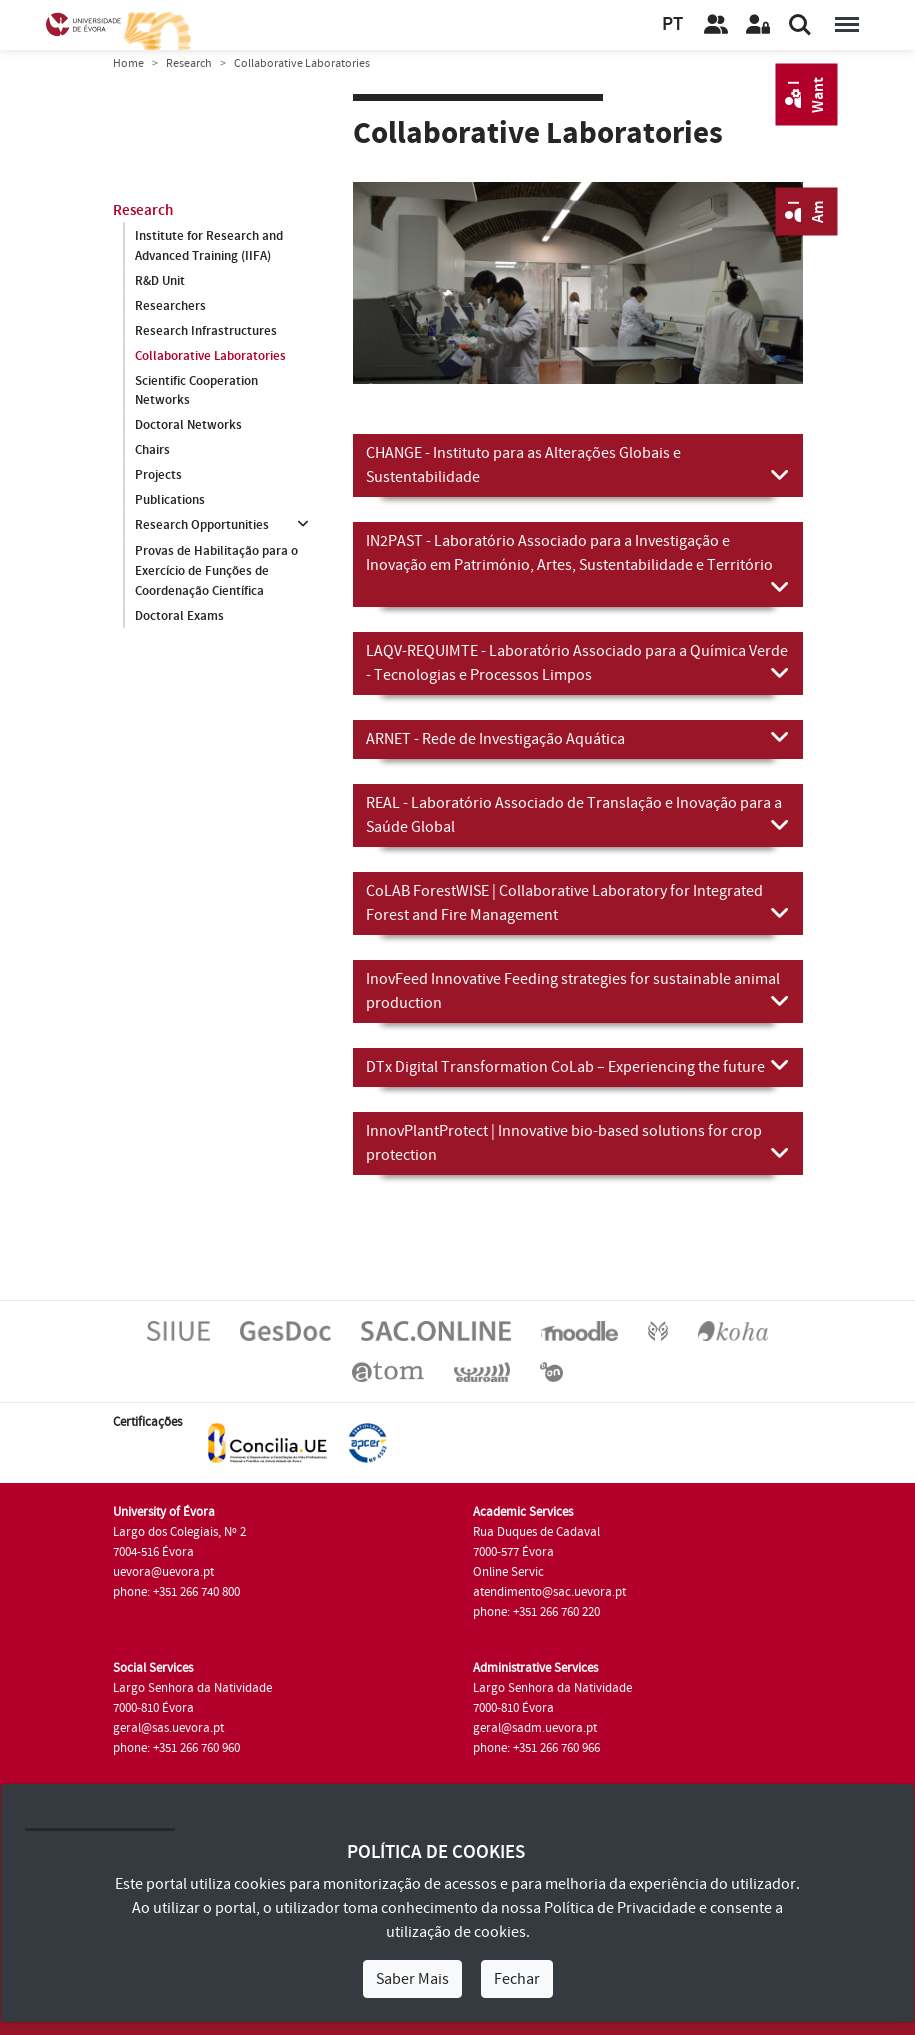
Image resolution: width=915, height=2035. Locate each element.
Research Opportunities (202, 526)
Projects (158, 476)
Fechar (517, 1979)
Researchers (170, 306)
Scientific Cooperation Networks (196, 391)
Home (128, 63)
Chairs (152, 451)
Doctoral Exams (179, 616)
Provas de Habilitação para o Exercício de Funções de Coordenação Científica (216, 571)
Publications (170, 501)
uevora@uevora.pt (163, 1572)
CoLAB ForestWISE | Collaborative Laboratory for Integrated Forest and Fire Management (578, 903)
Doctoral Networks (188, 426)
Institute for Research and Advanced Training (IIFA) (209, 246)
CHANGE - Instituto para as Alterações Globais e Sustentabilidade (578, 465)
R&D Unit (160, 281)
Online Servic (508, 1572)
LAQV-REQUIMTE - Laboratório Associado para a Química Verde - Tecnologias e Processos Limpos (578, 663)
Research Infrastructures (206, 331)
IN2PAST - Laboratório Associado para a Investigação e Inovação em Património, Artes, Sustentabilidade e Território (578, 565)
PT (672, 24)
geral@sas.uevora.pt (168, 1728)
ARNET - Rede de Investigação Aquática (578, 738)
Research (189, 63)
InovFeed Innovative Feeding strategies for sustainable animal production (578, 991)
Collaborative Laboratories (210, 356)
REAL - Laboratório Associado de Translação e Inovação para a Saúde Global (578, 815)
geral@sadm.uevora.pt (535, 1728)
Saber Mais (412, 1979)
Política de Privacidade (620, 1908)
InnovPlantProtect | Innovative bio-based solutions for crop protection (578, 1143)
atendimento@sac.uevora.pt (549, 1592)
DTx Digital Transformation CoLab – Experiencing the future (578, 1066)
